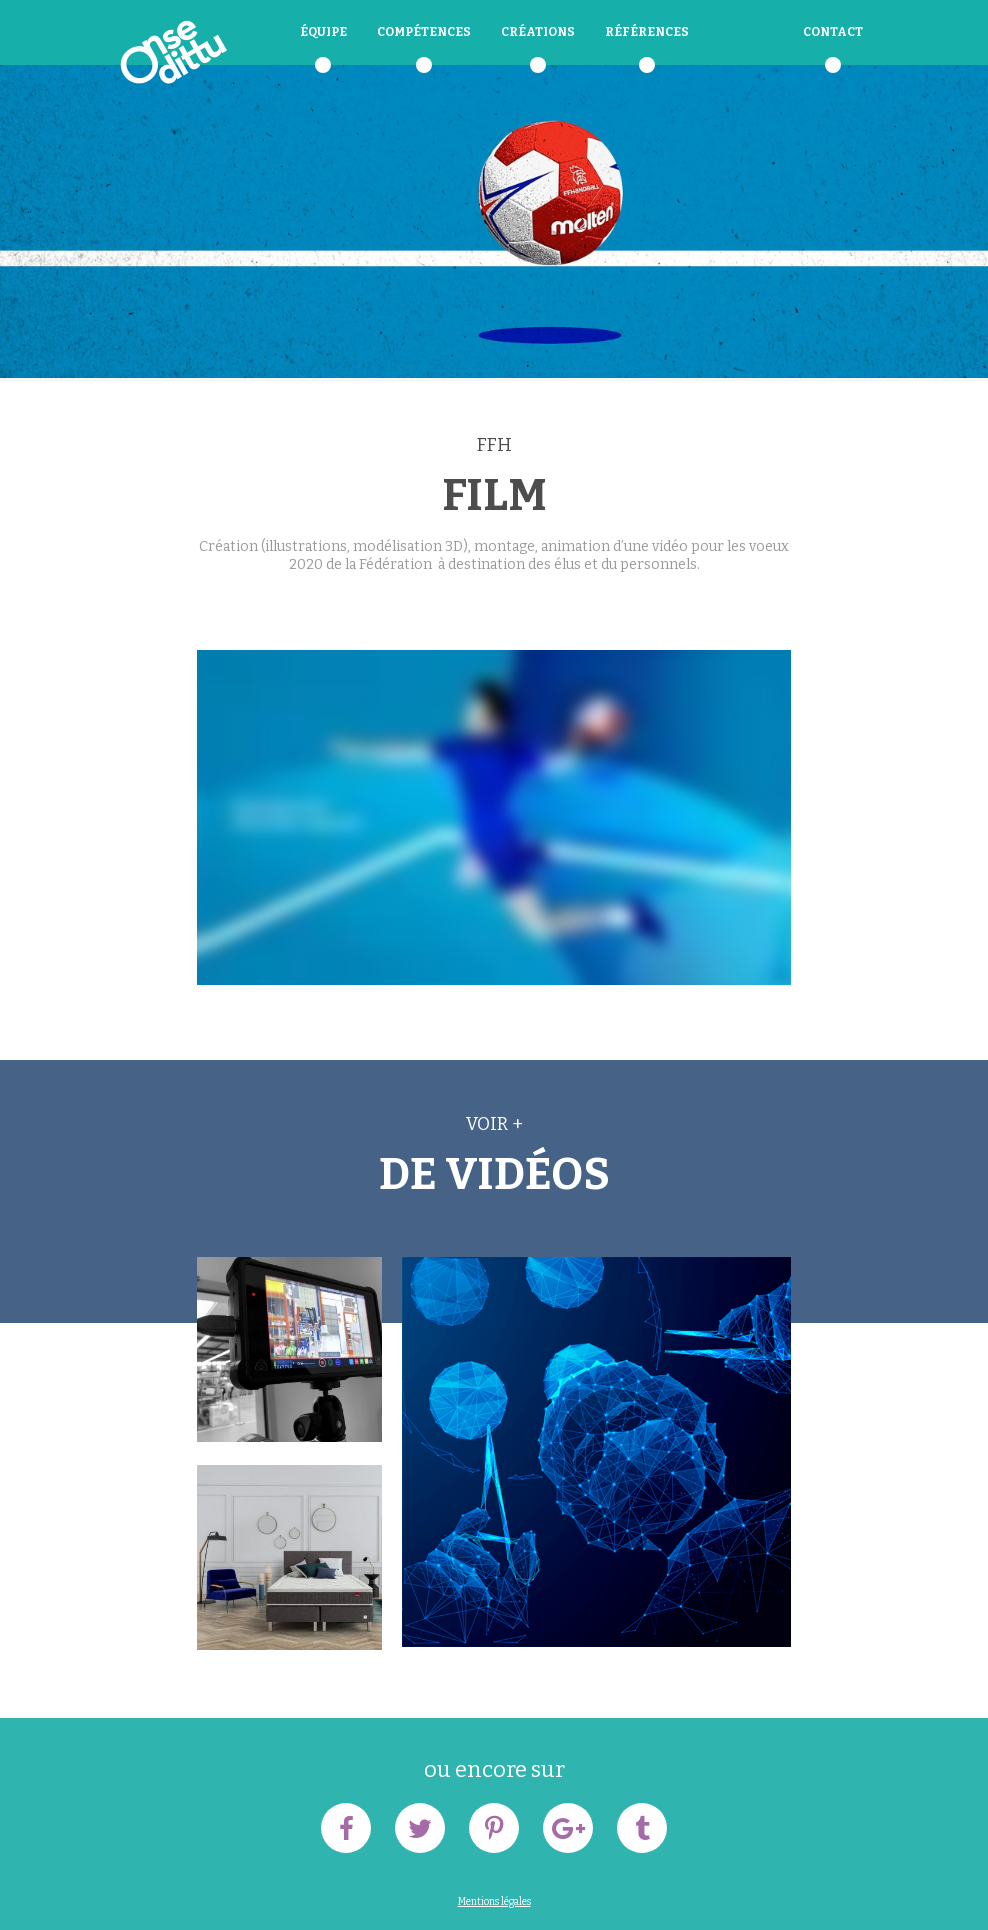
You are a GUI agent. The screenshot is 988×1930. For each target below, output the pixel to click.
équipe (323, 32)
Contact (833, 32)
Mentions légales (494, 1902)
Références (647, 32)
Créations (538, 32)
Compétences (424, 32)
